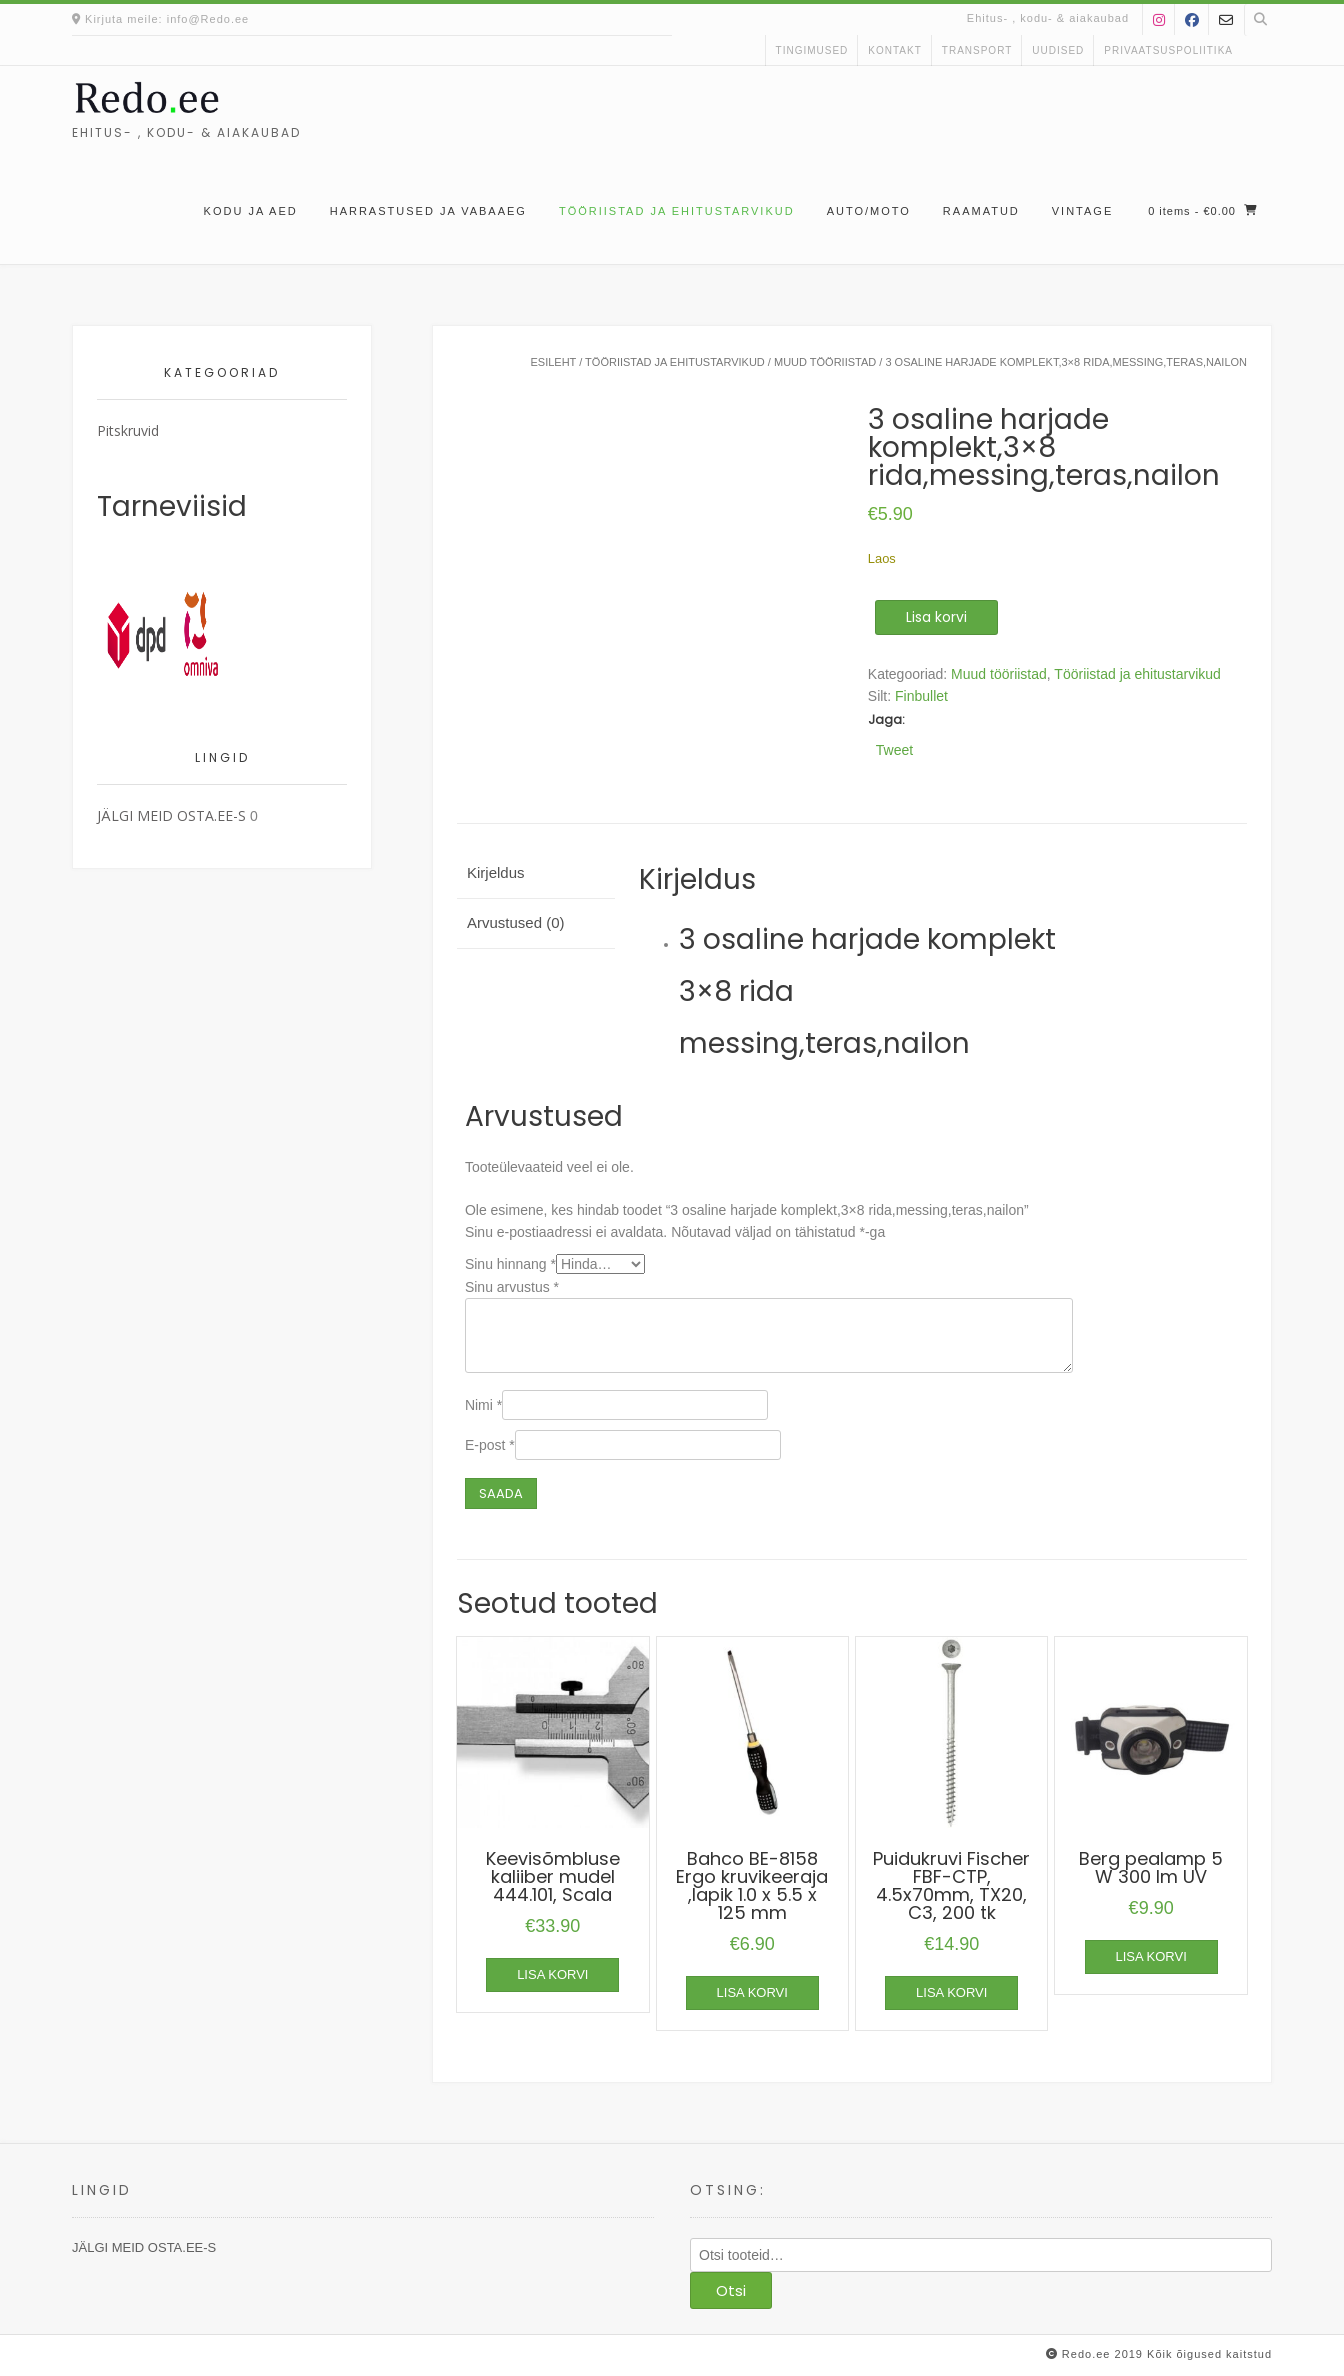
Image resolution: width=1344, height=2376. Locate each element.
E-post (490, 1445)
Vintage (1082, 211)
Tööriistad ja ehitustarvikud (677, 211)
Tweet (894, 749)
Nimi (483, 1405)
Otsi (731, 2290)
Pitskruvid (128, 430)
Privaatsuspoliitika (1168, 50)
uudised (1058, 50)
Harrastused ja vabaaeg (428, 211)
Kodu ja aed (251, 211)
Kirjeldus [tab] (496, 872)
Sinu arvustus (512, 1287)
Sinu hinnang (510, 1264)
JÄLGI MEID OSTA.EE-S (171, 815)
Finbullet (921, 696)
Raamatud (981, 211)
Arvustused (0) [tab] (516, 922)
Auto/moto (869, 211)
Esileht (553, 362)
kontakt (894, 50)
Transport (977, 50)
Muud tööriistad (825, 362)
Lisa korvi (936, 617)
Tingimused (812, 50)
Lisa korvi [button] (552, 1974)
